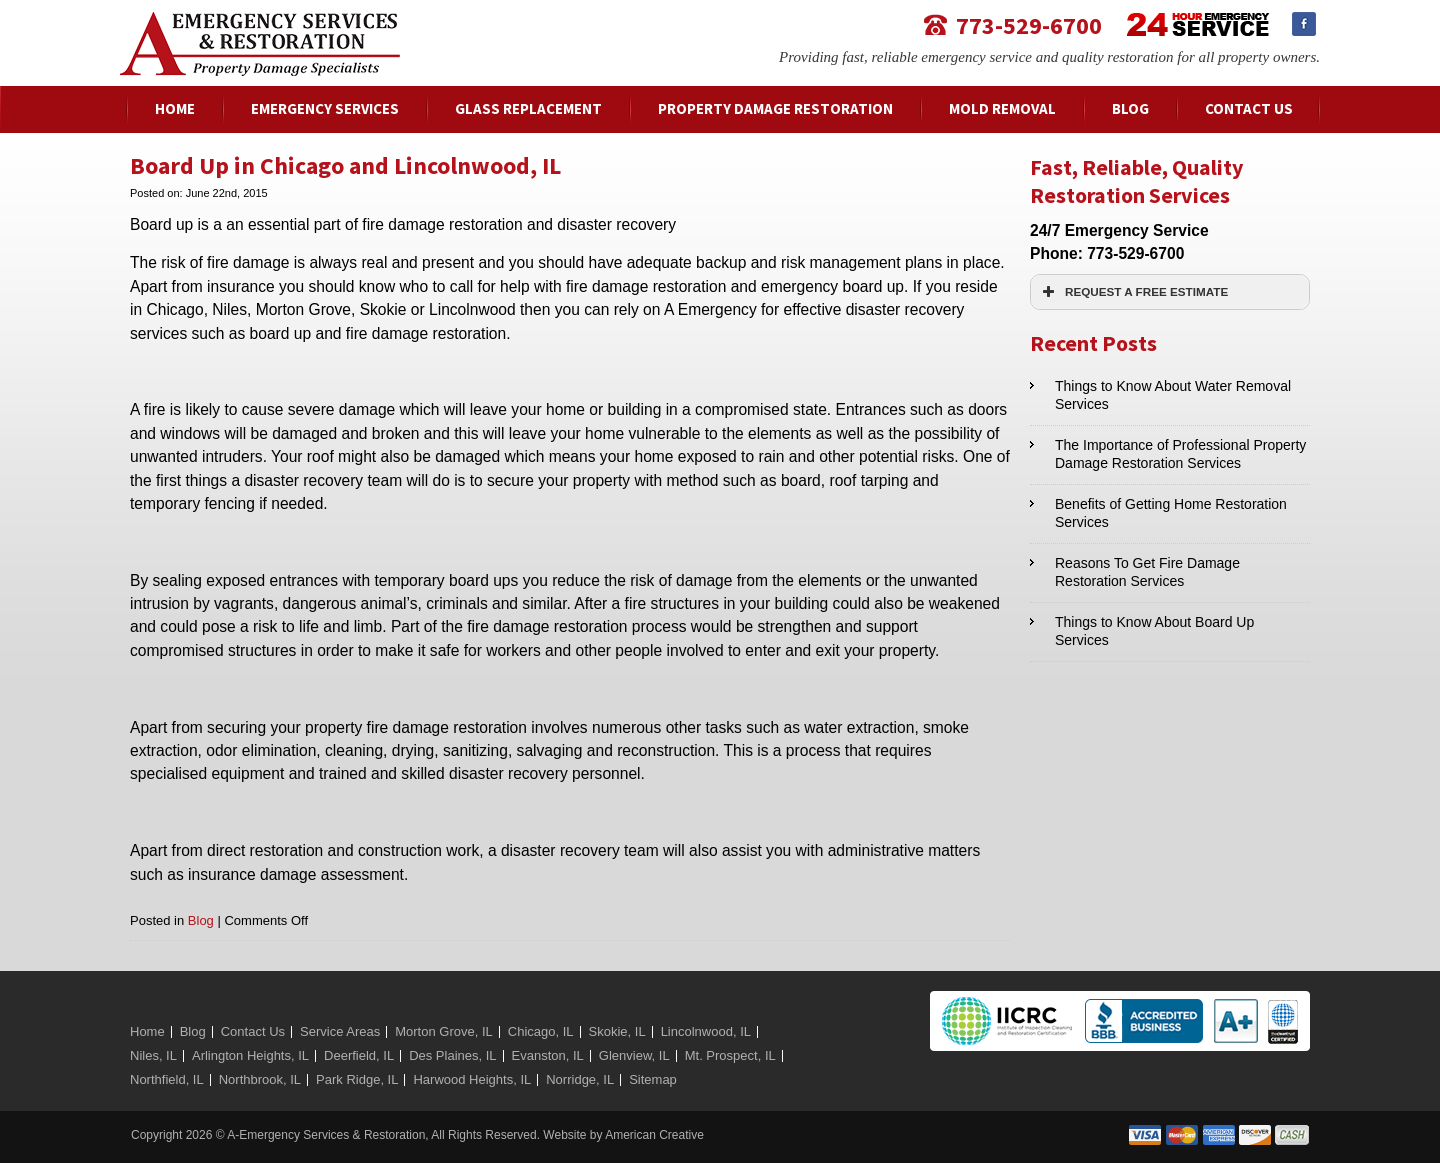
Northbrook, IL (260, 1079)
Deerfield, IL (359, 1055)
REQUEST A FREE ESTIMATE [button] (1133, 292)
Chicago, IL (541, 1031)
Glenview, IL (634, 1055)
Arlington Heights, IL (250, 1055)
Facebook (1304, 24)
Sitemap (653, 1079)
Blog (201, 920)
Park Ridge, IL (357, 1079)
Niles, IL (153, 1055)
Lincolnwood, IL (706, 1031)
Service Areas (340, 1031)
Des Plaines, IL (452, 1055)
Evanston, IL (548, 1055)
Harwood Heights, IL (472, 1079)
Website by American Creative (623, 1135)
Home (147, 1031)
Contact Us (253, 1031)
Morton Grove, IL (444, 1031)
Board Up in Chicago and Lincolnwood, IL (345, 165)
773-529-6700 (1029, 24)
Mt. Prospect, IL (730, 1055)
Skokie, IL (617, 1031)
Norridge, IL (580, 1079)
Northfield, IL (167, 1079)
